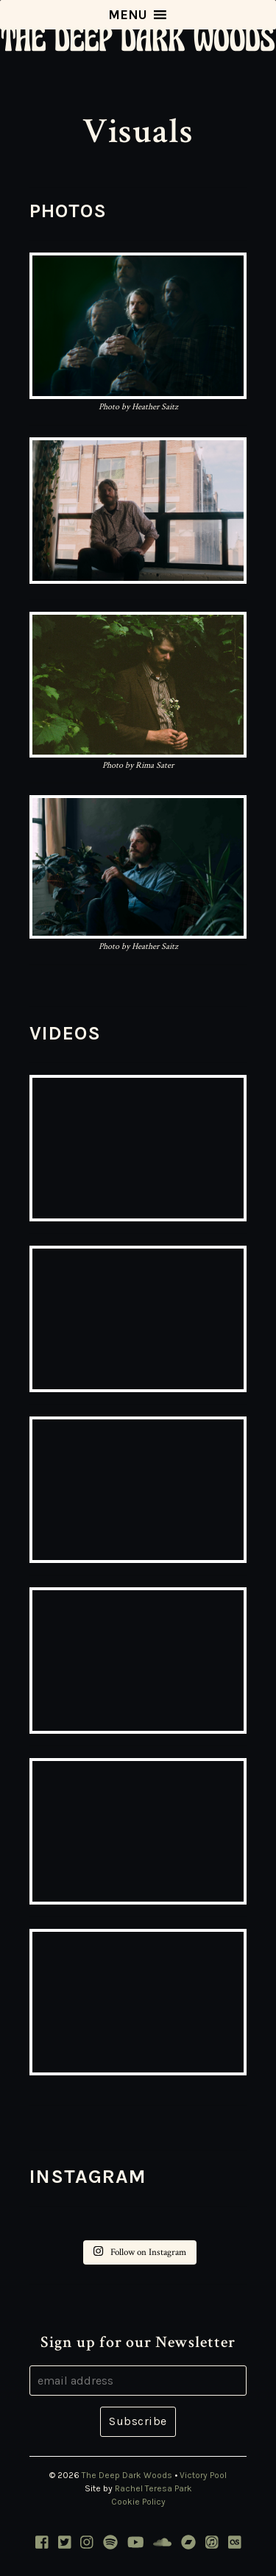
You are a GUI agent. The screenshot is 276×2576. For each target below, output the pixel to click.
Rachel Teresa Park (153, 2488)
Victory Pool (203, 2475)
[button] (127, 14)
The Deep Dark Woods (127, 2475)
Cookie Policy (138, 2501)
